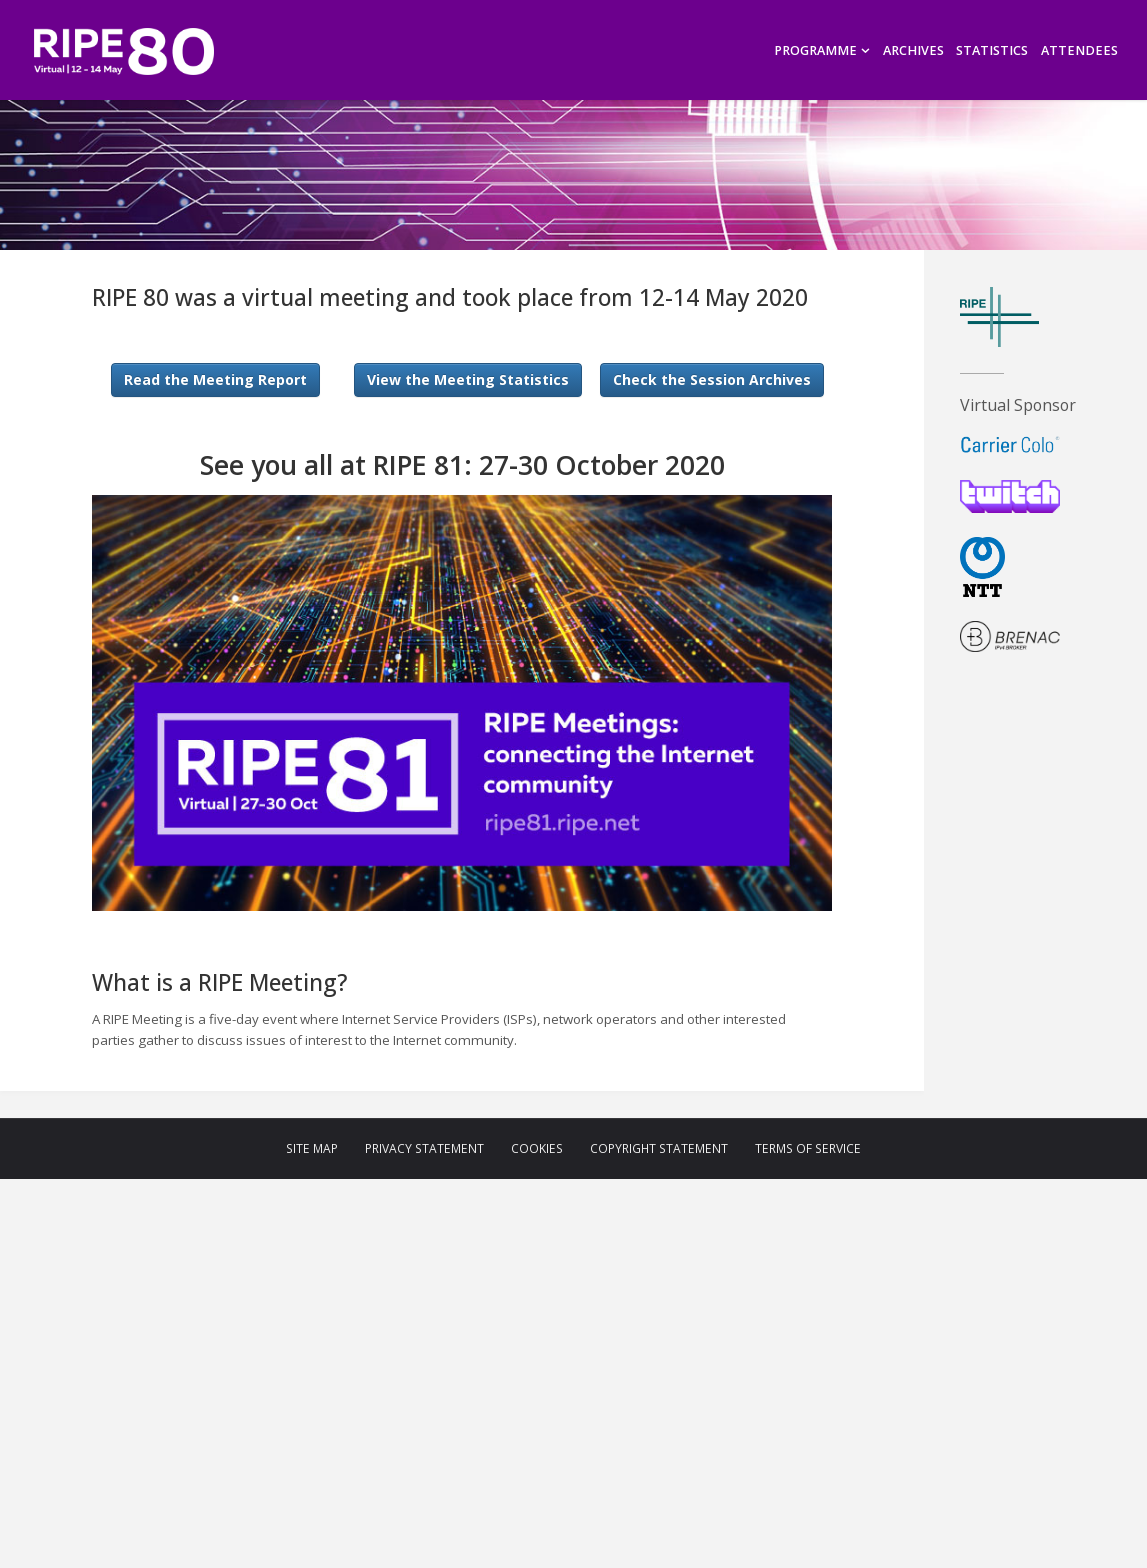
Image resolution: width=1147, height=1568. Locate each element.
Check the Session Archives (712, 379)
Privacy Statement (424, 1148)
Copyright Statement (659, 1148)
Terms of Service (808, 1148)
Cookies (537, 1148)
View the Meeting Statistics (468, 379)
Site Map (312, 1148)
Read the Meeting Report (215, 379)
